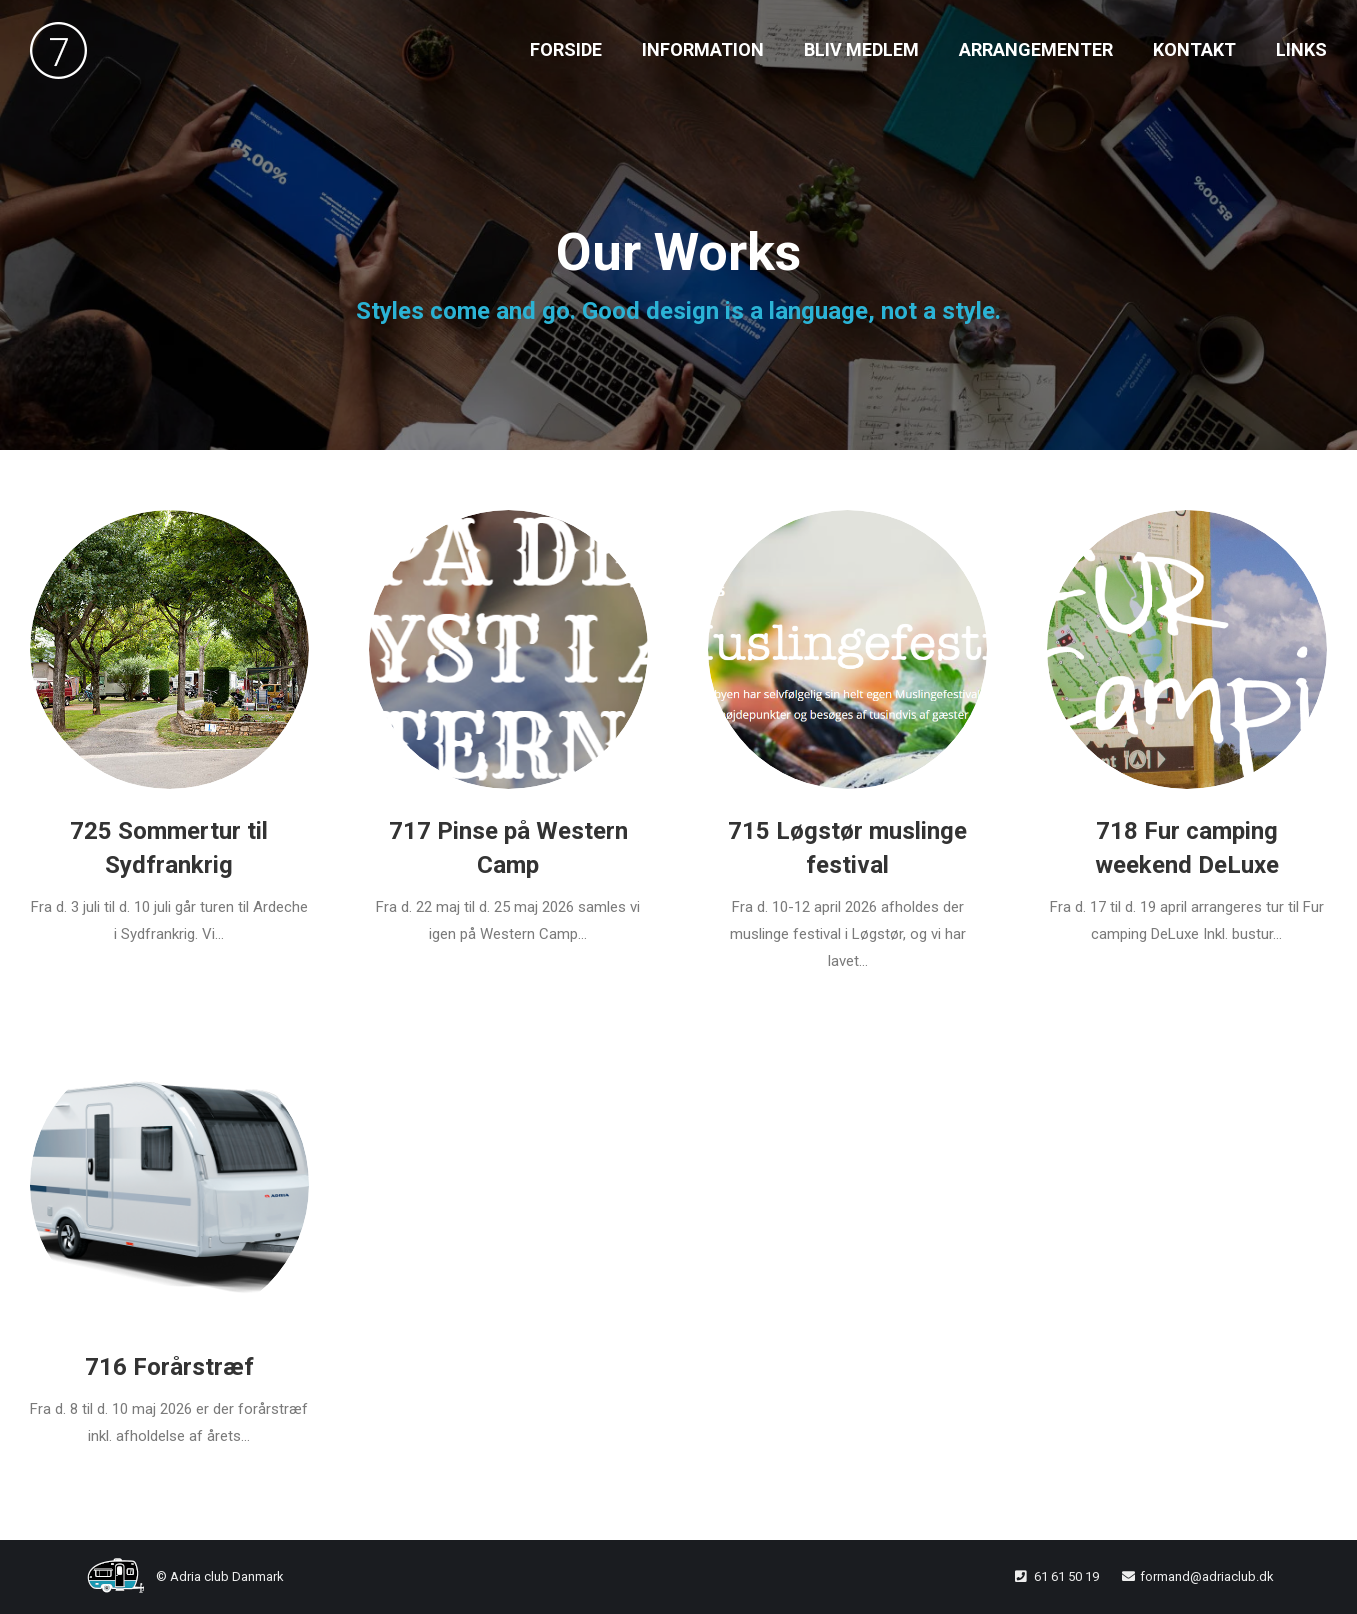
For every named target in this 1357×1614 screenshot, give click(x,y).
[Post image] (169, 649)
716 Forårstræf (169, 1367)
